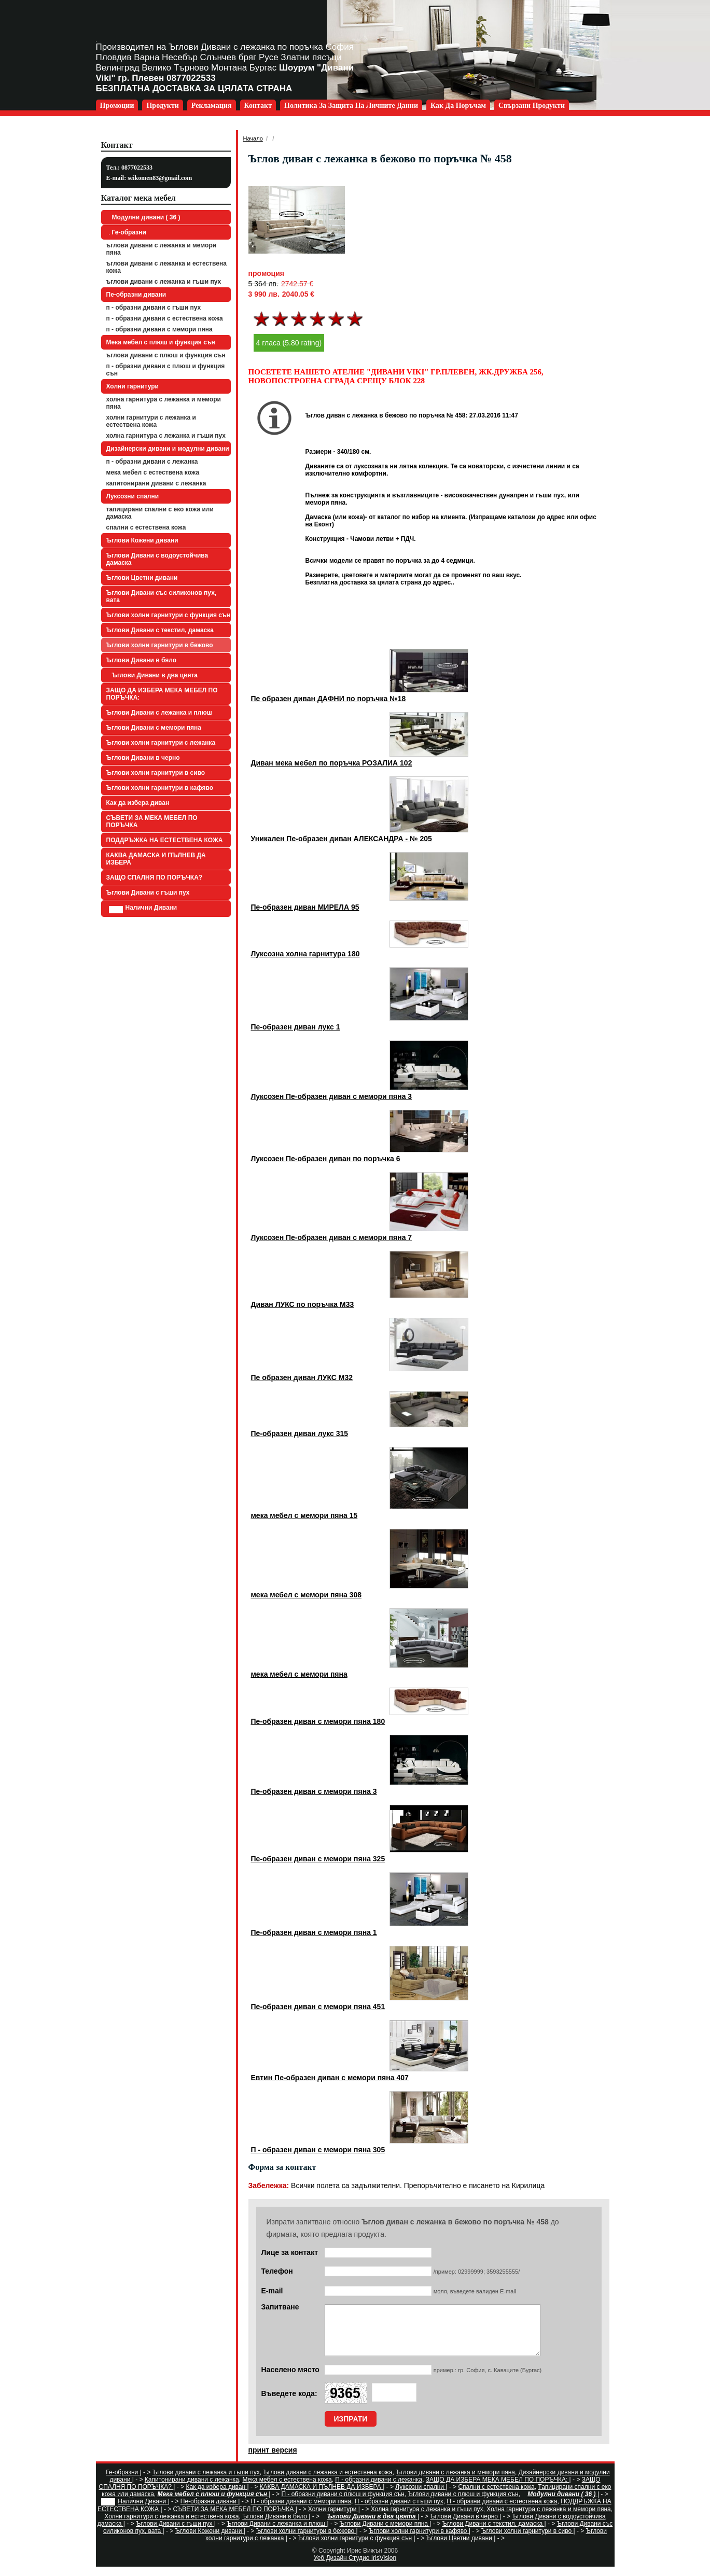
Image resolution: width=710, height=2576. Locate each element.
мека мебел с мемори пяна (299, 1674)
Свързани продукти (531, 105)
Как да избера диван (138, 802)
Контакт (258, 105)
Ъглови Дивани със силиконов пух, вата (161, 596)
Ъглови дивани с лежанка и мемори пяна (161, 249)
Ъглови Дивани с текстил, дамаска (160, 630)
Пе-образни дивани (136, 294)
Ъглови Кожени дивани (142, 540)
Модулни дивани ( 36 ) (144, 217)
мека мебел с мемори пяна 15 (304, 1515)
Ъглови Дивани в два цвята (153, 675)
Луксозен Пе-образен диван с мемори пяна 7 (331, 1237)
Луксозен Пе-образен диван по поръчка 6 (325, 1158)
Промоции (117, 105)
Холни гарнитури (132, 386)
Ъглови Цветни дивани (142, 577)
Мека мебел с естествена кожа (153, 472)
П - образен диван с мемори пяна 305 (318, 2150)
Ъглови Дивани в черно (143, 757)
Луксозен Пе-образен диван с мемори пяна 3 (331, 1096)
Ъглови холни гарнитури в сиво (155, 772)
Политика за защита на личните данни (351, 105)
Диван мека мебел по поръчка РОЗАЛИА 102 (331, 763)
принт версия (272, 2459)
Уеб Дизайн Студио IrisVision (355, 2567)
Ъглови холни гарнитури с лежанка (161, 742)
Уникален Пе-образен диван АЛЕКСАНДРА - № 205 (341, 838)
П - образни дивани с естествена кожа (164, 318)
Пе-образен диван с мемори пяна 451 (318, 2006)
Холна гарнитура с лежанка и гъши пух (166, 435)
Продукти (162, 105)
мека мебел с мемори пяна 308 (306, 1595)
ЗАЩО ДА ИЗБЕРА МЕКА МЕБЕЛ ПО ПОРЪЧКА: (162, 694)
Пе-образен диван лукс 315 (300, 1433)
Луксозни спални (132, 496)
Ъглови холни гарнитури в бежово (159, 645)
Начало (253, 138)
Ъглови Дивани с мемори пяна (153, 727)
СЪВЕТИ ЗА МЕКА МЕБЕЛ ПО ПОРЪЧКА (152, 821)
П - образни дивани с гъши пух (153, 307)
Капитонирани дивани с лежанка (156, 483)
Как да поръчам (458, 105)
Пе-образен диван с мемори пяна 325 (318, 1859)
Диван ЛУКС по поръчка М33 (302, 1304)
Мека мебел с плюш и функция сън (160, 342)
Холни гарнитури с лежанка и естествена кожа (151, 421)
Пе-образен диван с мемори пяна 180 (318, 1721)
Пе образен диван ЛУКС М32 (302, 1377)
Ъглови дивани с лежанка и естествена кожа (166, 267)
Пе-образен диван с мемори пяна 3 (314, 1791)
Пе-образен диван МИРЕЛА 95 (305, 907)
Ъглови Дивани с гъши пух (148, 892)
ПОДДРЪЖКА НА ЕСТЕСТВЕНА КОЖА (164, 840)
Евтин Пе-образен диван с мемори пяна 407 (330, 2077)
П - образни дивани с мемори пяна (159, 329)
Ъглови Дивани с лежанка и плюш (159, 712)
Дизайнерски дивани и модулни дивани (167, 448)
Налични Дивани (143, 908)
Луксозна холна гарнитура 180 (305, 954)
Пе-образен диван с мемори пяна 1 (314, 1932)
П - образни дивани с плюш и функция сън (165, 370)
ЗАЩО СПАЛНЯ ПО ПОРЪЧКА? (154, 877)
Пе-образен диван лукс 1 (295, 1027)
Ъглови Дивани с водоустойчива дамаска (157, 559)
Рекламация (211, 105)
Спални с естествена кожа (146, 527)
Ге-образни (127, 232)
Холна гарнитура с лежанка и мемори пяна (163, 403)
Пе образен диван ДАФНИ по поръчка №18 (328, 698)
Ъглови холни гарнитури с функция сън (168, 615)
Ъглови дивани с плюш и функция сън (166, 355)
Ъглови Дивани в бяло (141, 660)
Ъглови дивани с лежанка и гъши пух (163, 281)
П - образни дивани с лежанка (152, 461)
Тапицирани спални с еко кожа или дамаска (160, 513)
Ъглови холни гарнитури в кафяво (160, 787)
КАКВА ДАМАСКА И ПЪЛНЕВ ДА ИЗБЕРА (156, 859)
